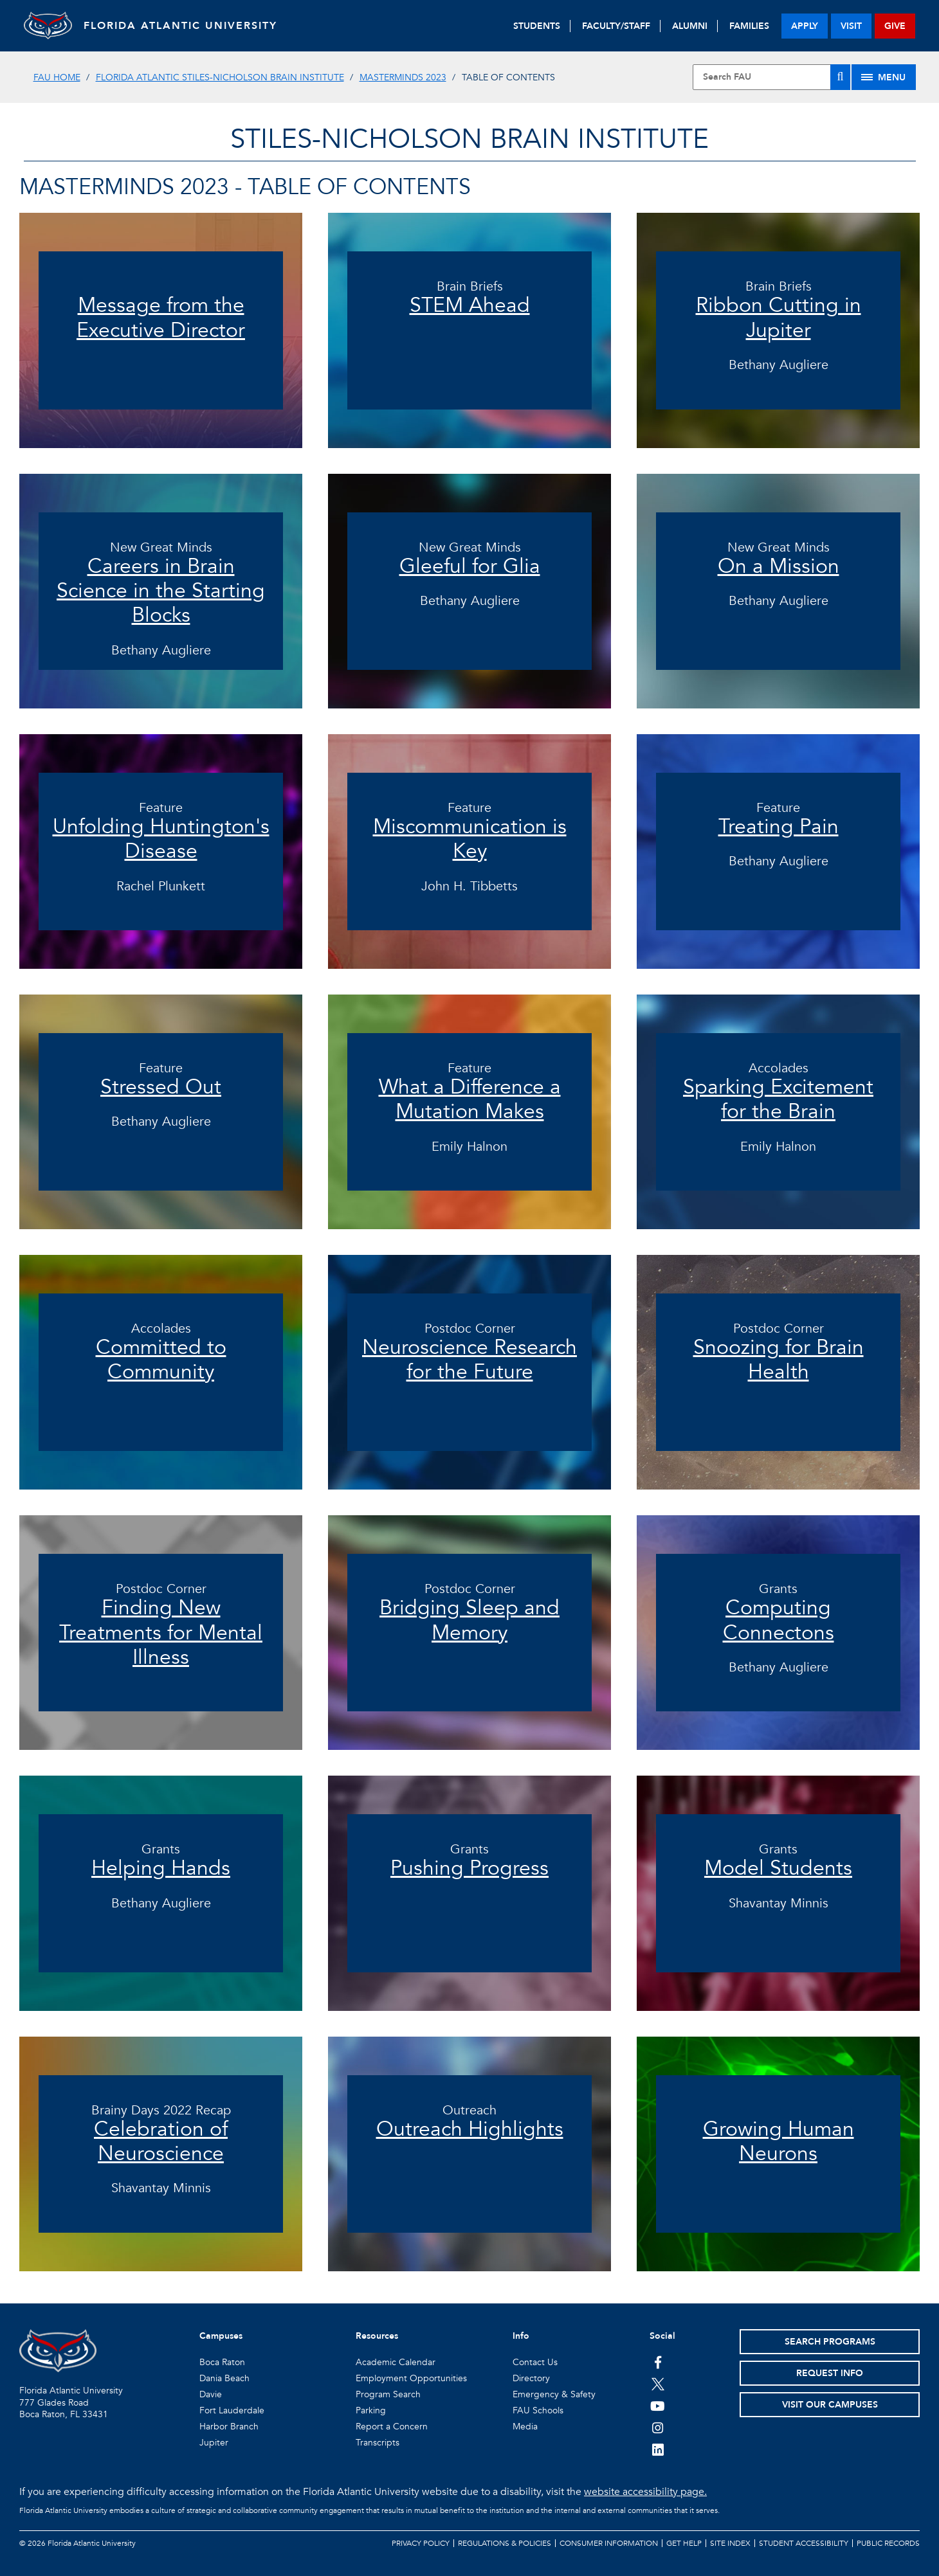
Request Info (829, 2373)
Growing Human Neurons (778, 2141)
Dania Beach (224, 2378)
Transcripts (377, 2442)
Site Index (730, 2543)
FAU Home (56, 77)
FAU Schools (538, 2410)
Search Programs (830, 2342)
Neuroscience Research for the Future (469, 1359)
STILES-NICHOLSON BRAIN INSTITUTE (469, 139)
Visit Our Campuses (830, 2405)
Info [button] (521, 2336)
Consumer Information (609, 2543)
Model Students (778, 1868)
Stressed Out (160, 1087)
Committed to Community (161, 1359)
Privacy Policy (421, 2543)
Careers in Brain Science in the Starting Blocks (161, 591)
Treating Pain (778, 827)
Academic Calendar (395, 2362)
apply (804, 26)
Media (525, 2426)
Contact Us (535, 2362)
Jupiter (213, 2442)
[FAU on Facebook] (658, 2361)
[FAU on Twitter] (658, 2383)
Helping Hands (160, 1868)
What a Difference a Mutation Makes (470, 1099)
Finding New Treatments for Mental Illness (160, 1632)
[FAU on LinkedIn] (658, 2449)
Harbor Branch (229, 2426)
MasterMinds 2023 (403, 77)
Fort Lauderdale (231, 2410)
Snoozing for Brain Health (778, 1359)
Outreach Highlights (469, 2129)
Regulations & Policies (504, 2543)
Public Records (888, 2543)
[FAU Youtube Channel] (658, 2405)
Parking (371, 2410)
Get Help (684, 2543)
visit (851, 26)
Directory (531, 2378)
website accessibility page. (645, 2492)
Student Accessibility (803, 2543)
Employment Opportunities (411, 2378)
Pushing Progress (469, 1868)
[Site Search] (771, 77)
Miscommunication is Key (470, 839)
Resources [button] (377, 2336)
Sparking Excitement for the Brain (778, 1099)
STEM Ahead (470, 305)
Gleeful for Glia (469, 566)
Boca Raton (222, 2362)
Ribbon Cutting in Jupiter (778, 317)
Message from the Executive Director (161, 317)
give (895, 26)
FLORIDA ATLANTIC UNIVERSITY (185, 26)
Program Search (388, 2394)
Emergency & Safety (554, 2394)
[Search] (840, 77)
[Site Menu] (884, 77)
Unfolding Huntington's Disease (161, 839)
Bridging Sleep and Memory (469, 1620)
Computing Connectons (778, 1620)
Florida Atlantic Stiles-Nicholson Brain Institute (220, 77)
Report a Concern (392, 2426)
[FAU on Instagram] (658, 2427)
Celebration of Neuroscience (161, 2141)
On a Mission (778, 566)
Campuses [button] (220, 2336)
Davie (210, 2394)
